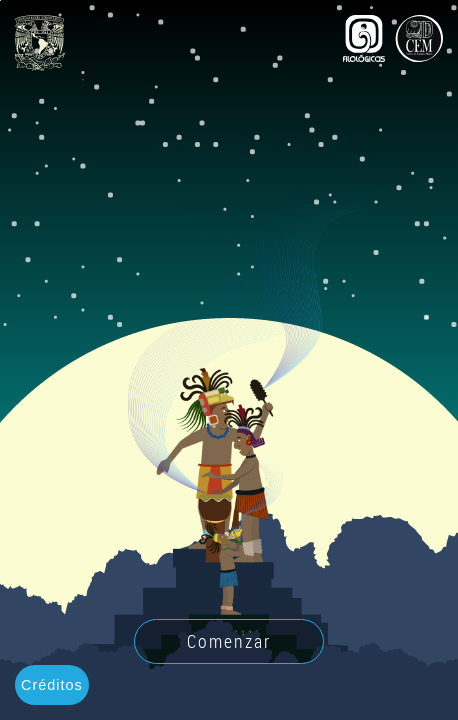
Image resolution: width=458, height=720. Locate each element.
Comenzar (229, 641)
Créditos (52, 685)
